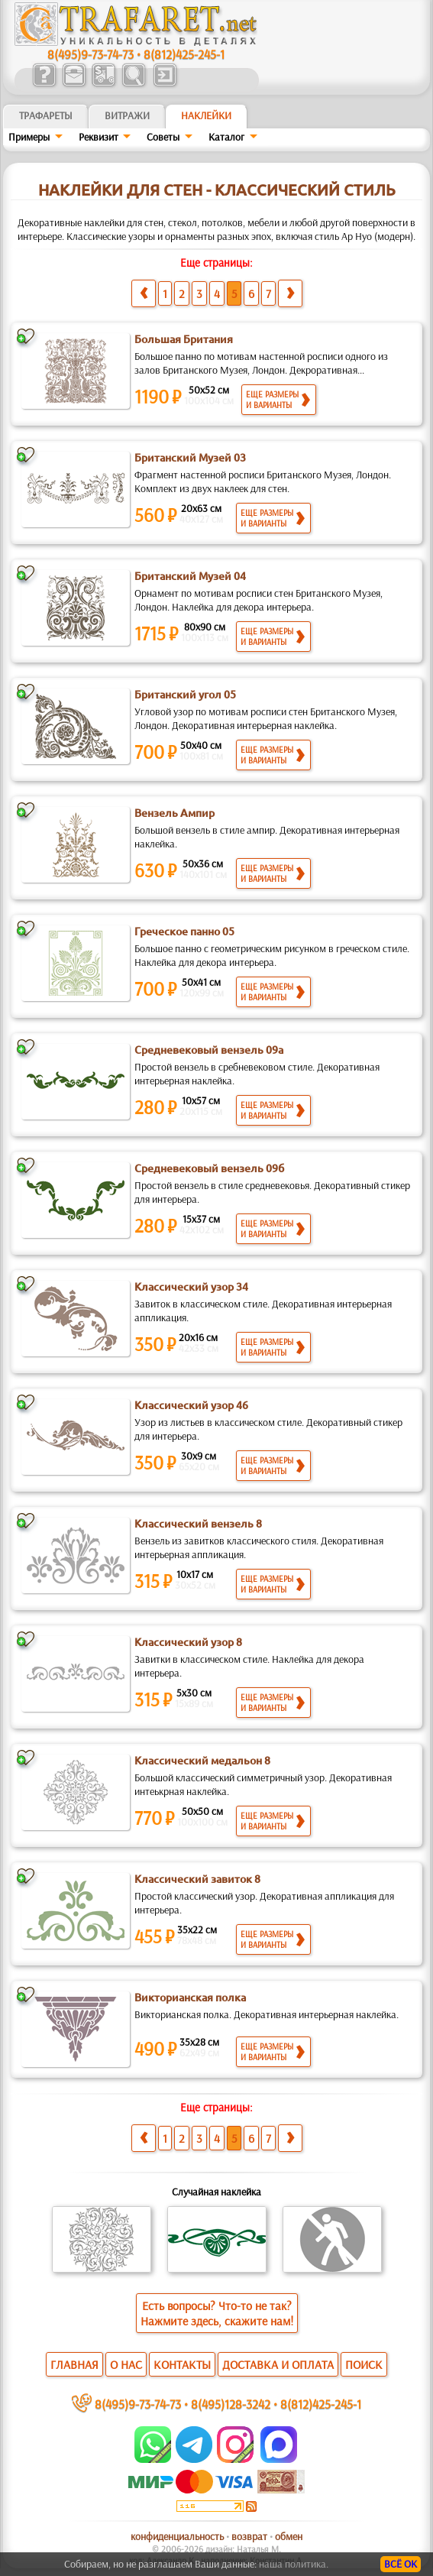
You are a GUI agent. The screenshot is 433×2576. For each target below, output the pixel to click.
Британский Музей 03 (190, 458)
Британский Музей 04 (190, 576)
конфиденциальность (177, 2536)
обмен (288, 2536)
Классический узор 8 (188, 1642)
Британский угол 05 (185, 695)
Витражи (127, 115)
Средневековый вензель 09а (208, 1050)
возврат (249, 2536)
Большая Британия (183, 339)
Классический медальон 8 (202, 1761)
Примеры (29, 137)
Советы (163, 137)
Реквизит (98, 137)
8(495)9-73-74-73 (90, 54)
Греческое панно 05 (184, 931)
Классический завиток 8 (197, 1879)
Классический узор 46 (191, 1405)
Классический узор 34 (191, 1287)
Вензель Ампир (174, 813)
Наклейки (206, 115)
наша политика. (293, 2564)
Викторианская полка (190, 1997)
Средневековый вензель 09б (209, 1168)
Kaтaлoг (226, 137)
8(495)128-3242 (230, 2404)
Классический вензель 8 (198, 1524)
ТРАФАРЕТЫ (46, 115)
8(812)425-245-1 (184, 54)
